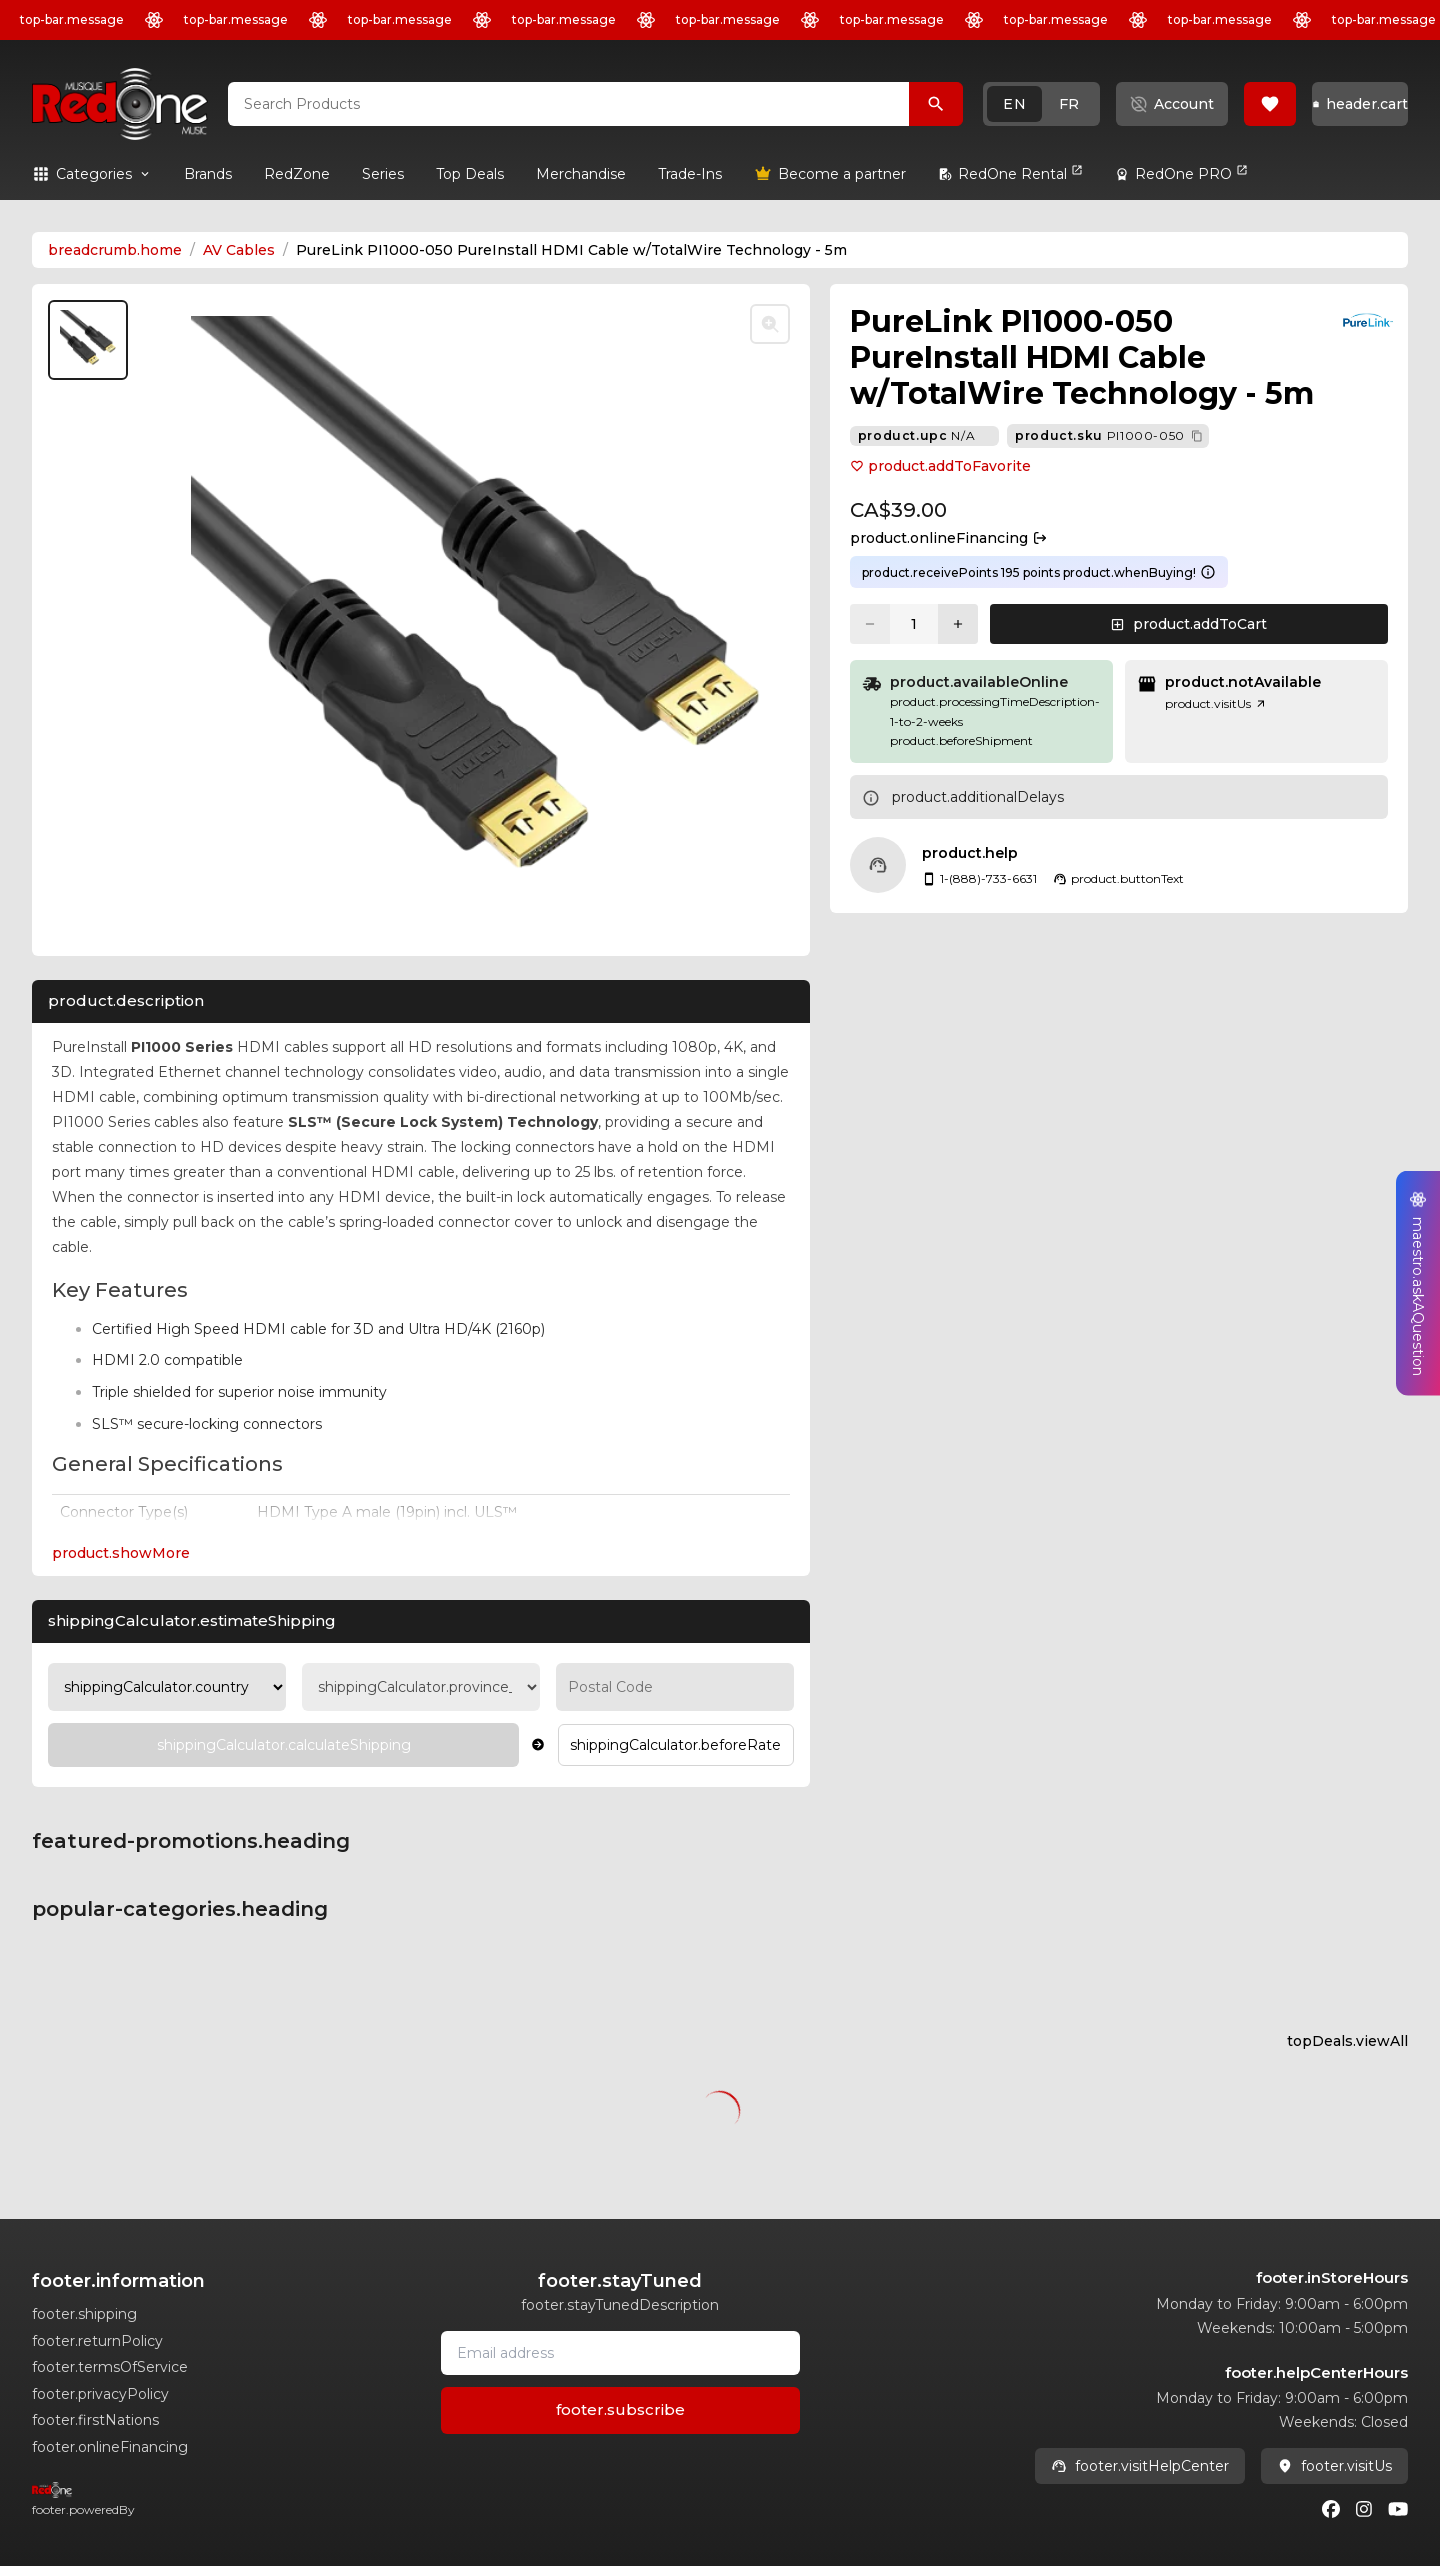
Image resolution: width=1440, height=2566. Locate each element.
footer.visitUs (1334, 2466)
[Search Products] (936, 104)
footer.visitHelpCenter (1140, 2466)
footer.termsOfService (110, 2367)
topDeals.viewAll (1347, 2041)
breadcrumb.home (115, 250)
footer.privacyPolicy (100, 2394)
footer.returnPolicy (97, 2341)
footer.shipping (84, 2314)
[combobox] (568, 104)
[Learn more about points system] (1208, 572)
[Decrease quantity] (870, 624)
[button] (1041, 104)
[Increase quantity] (958, 624)
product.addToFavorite (940, 466)
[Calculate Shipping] (283, 1745)
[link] (208, 174)
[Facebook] (1331, 2509)
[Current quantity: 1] (914, 624)
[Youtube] (1398, 2509)
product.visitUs (1216, 703)
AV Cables (239, 250)
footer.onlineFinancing (110, 2447)
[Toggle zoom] (770, 324)
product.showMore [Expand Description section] (121, 1553)
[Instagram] (1364, 2509)
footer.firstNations (95, 2420)
